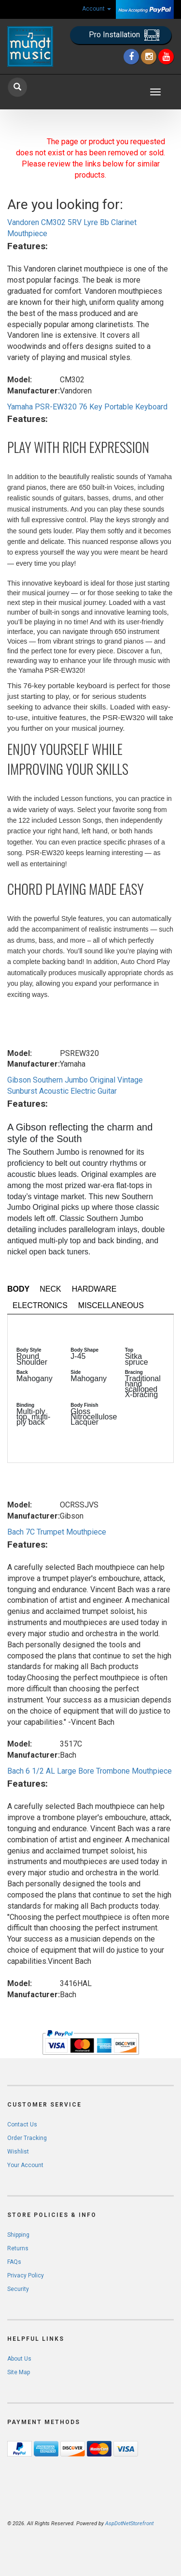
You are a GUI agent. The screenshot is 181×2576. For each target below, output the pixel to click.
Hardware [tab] (94, 1289)
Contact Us (22, 2124)
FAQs (14, 2262)
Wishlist (18, 2151)
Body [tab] (18, 1289)
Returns (17, 2248)
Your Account (25, 2165)
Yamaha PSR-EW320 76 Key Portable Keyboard (87, 406)
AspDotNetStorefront (129, 2523)
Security (18, 2289)
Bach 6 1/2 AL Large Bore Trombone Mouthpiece (89, 1771)
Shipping (18, 2234)
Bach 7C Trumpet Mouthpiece (56, 1532)
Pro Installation (124, 35)
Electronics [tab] (40, 1305)
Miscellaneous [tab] (111, 1305)
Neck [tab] (50, 1289)
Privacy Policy (25, 2275)
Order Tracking (27, 2138)
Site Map (18, 2372)
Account (96, 8)
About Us (19, 2358)
